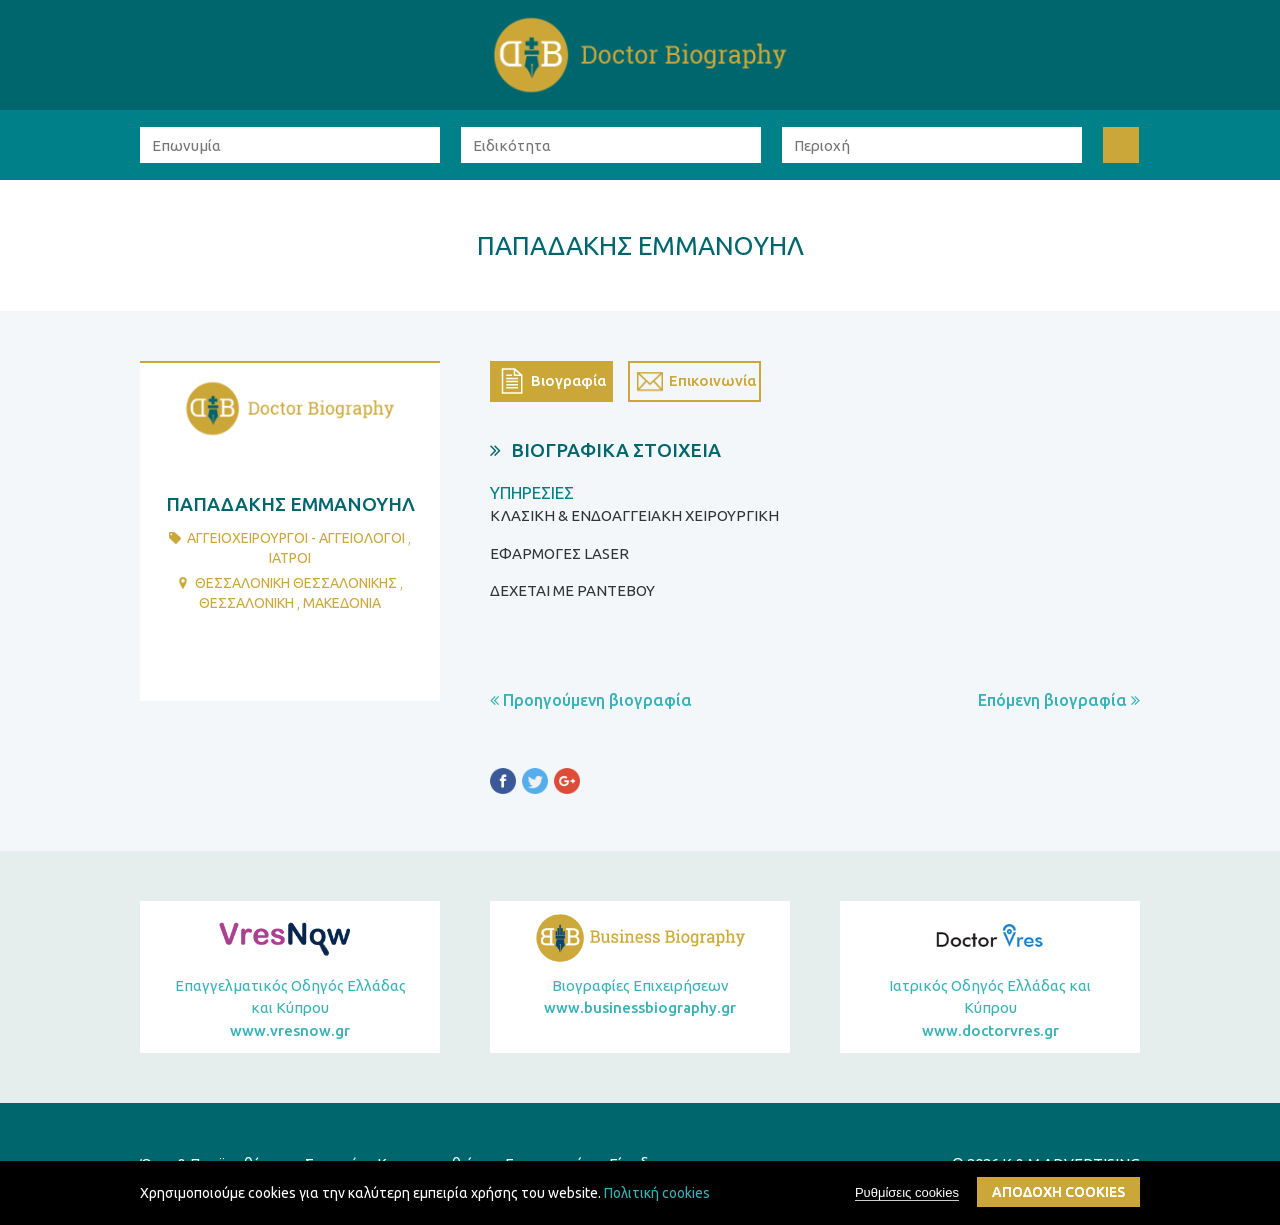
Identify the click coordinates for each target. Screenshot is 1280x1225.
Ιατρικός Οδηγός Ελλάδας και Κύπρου (990, 1010)
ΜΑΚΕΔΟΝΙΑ (342, 603)
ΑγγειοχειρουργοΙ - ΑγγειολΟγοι (296, 538)
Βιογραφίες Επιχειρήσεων (640, 998)
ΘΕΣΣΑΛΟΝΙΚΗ (246, 603)
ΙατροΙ (290, 558)
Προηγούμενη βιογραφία (591, 700)
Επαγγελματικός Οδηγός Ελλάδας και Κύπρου (290, 1010)
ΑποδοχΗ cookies (1058, 1192)
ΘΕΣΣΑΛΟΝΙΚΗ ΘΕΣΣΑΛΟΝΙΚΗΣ (296, 583)
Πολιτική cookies (657, 1193)
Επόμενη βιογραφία (1059, 700)
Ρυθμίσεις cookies (907, 1192)
